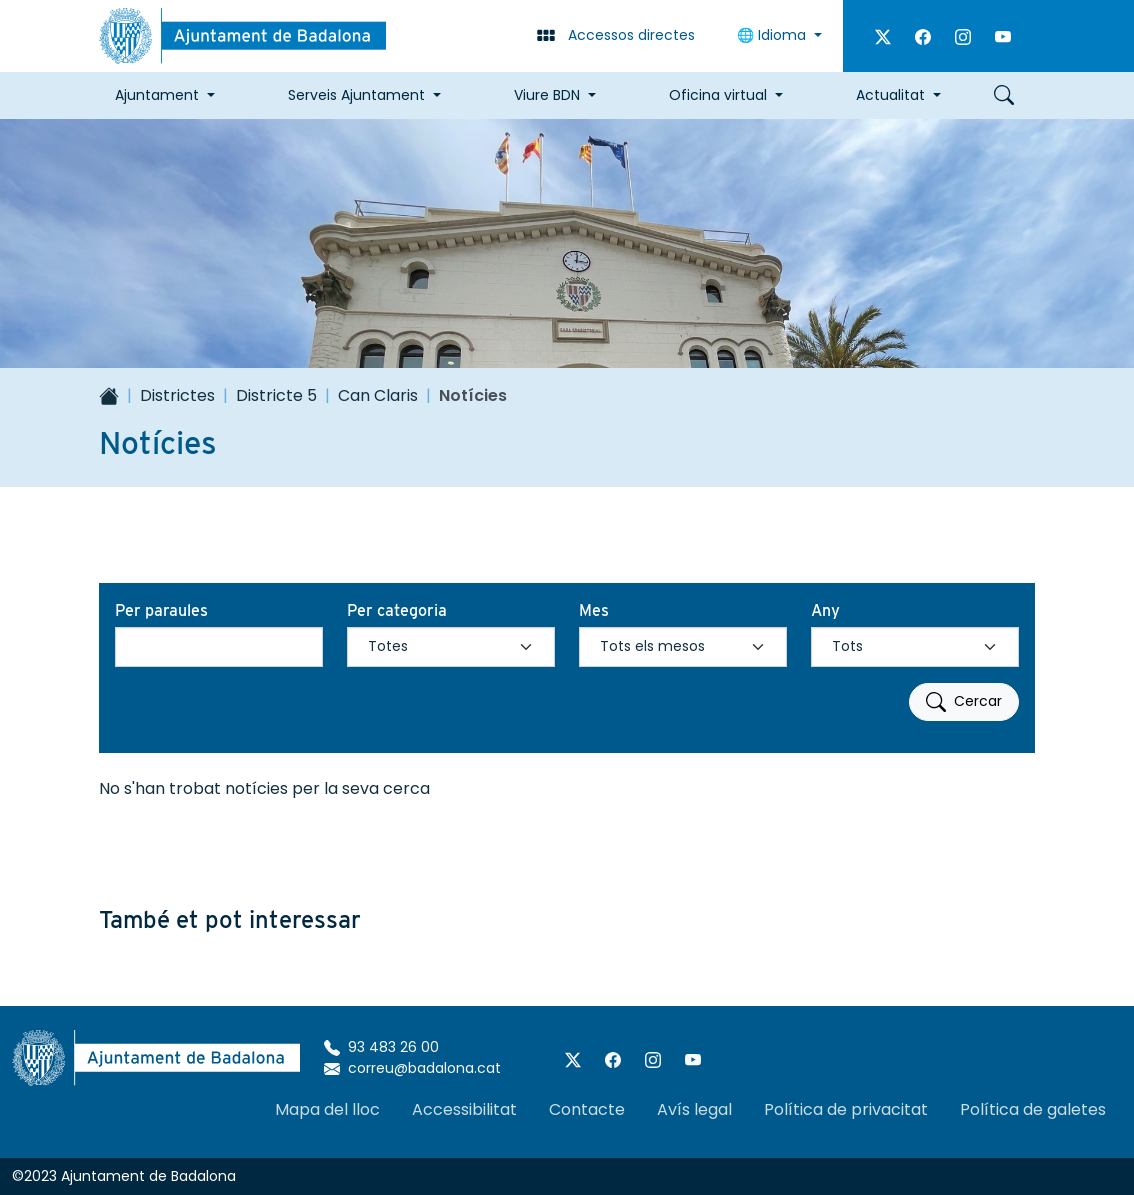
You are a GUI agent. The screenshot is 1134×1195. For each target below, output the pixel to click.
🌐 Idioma (773, 35)
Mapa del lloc (327, 1109)
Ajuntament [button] (157, 95)
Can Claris (378, 395)
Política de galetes (1033, 1109)
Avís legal (694, 1109)
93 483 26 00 (381, 1047)
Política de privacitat (846, 1109)
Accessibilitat (464, 1109)
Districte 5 (276, 395)
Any (825, 610)
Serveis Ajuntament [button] (356, 95)
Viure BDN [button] (547, 95)
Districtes (177, 395)
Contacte (587, 1109)
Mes (594, 610)
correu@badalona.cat (412, 1068)
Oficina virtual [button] (718, 95)
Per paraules (161, 610)
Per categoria (397, 610)
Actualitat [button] (890, 95)
